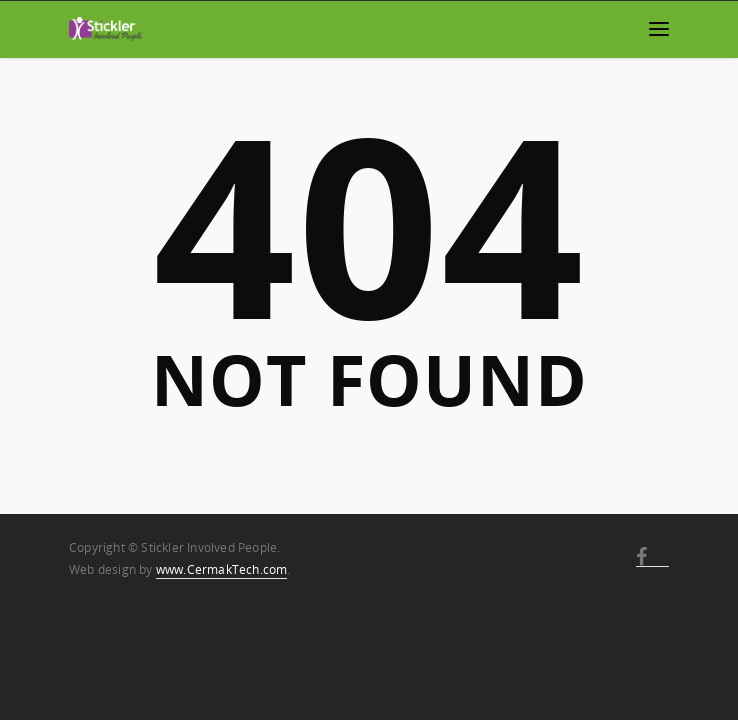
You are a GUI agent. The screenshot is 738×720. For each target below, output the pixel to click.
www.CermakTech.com (222, 569)
